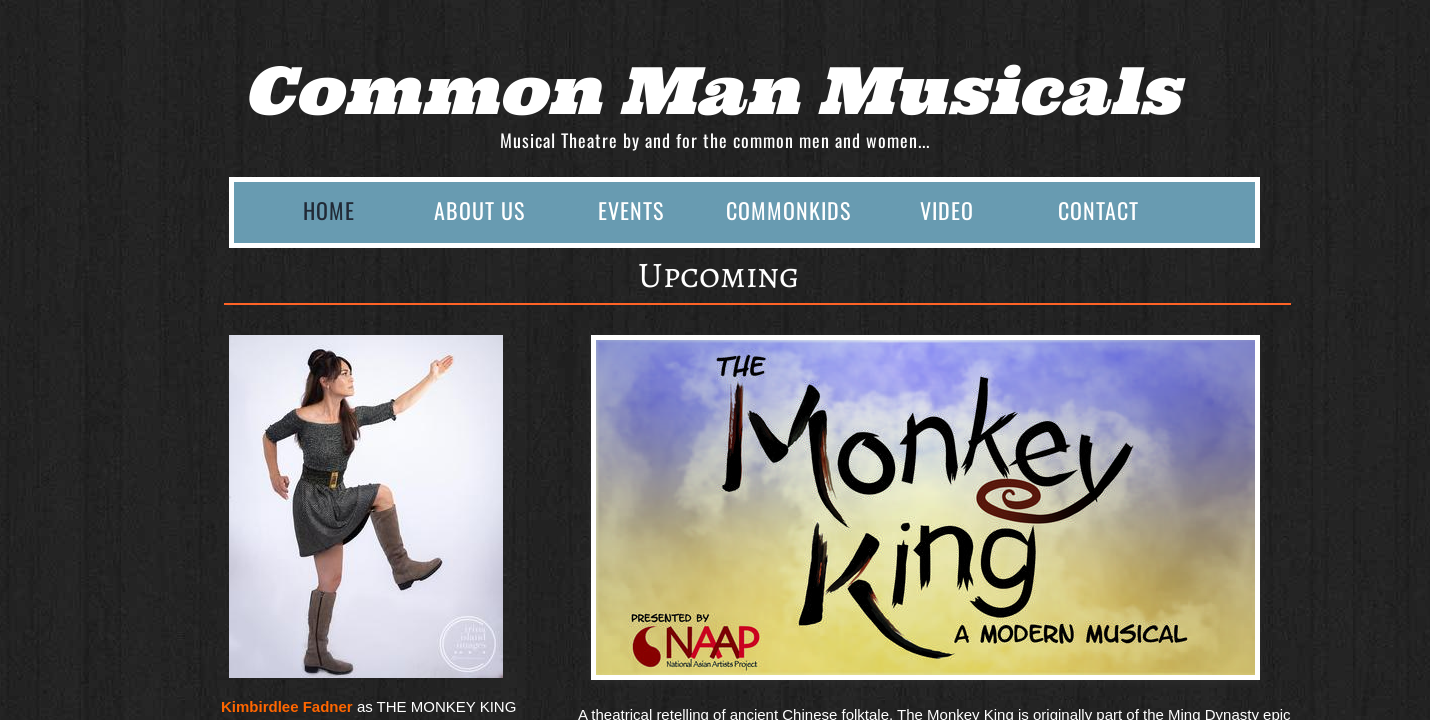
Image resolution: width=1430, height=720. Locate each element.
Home (329, 210)
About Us (479, 210)
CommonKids (788, 210)
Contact (1098, 210)
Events (631, 210)
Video (947, 210)
